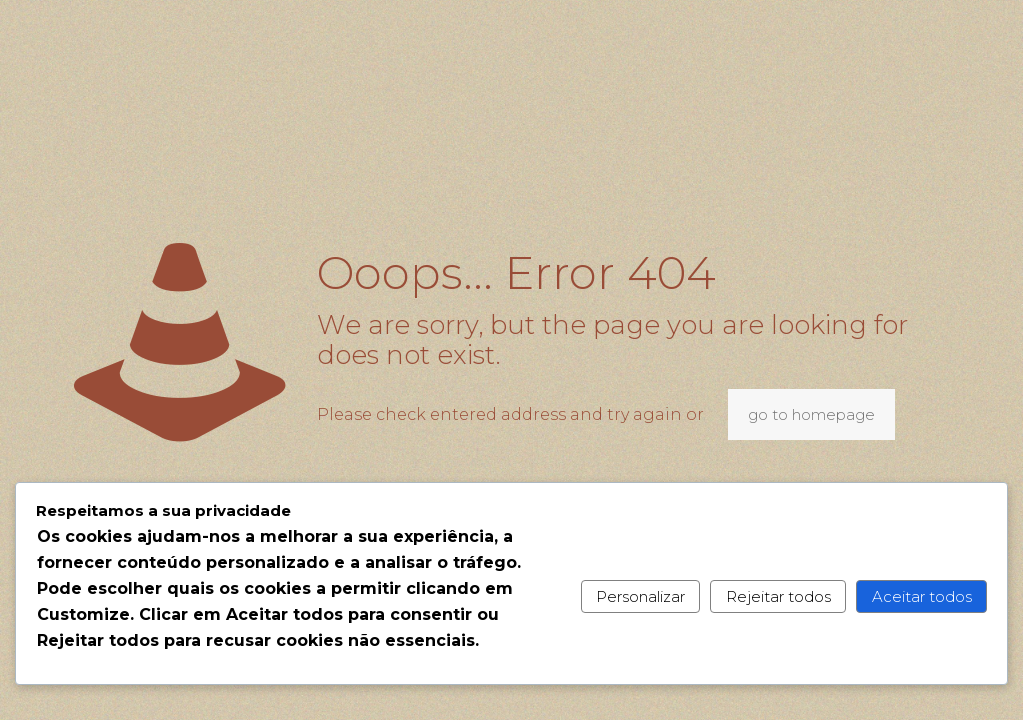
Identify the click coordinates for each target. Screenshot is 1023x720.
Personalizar (640, 596)
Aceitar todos (922, 596)
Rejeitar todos (778, 596)
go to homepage (811, 414)
